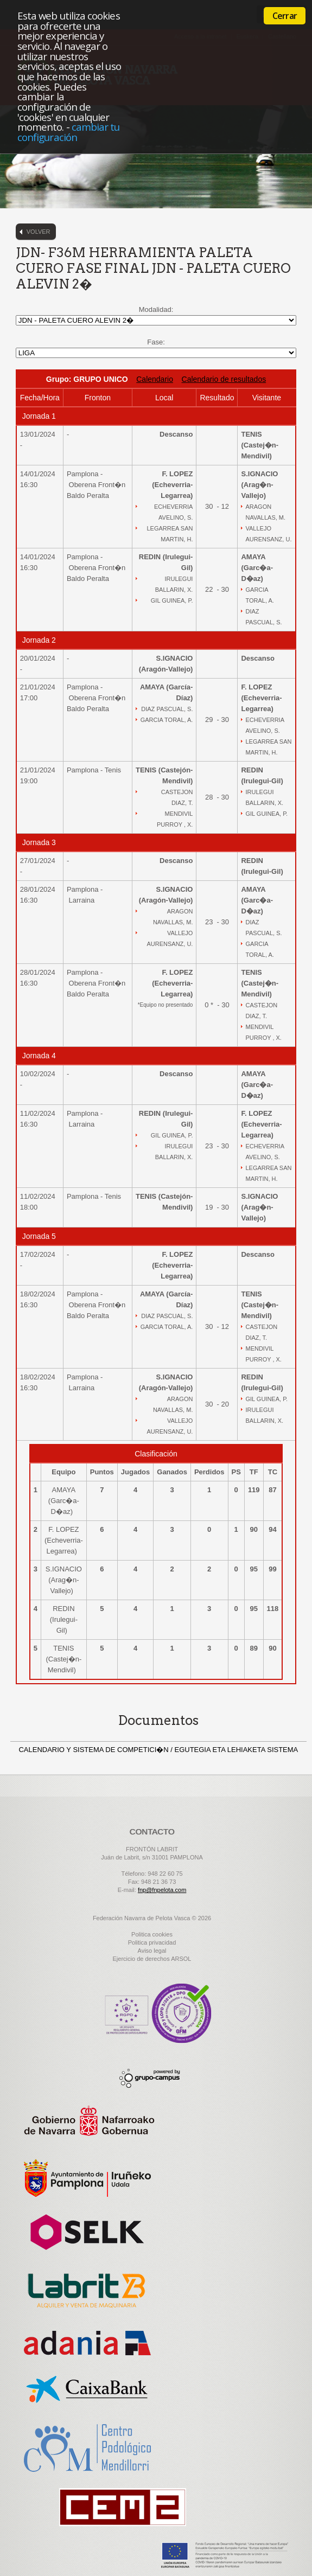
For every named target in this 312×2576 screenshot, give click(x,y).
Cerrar (284, 16)
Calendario (154, 379)
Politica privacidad (152, 1942)
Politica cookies (152, 1934)
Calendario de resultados (224, 379)
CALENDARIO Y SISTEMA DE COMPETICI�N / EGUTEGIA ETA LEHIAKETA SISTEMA (158, 1750)
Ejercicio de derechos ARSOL (152, 1958)
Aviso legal (152, 1950)
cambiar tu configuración (68, 132)
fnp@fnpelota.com (162, 1890)
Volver (38, 231)
